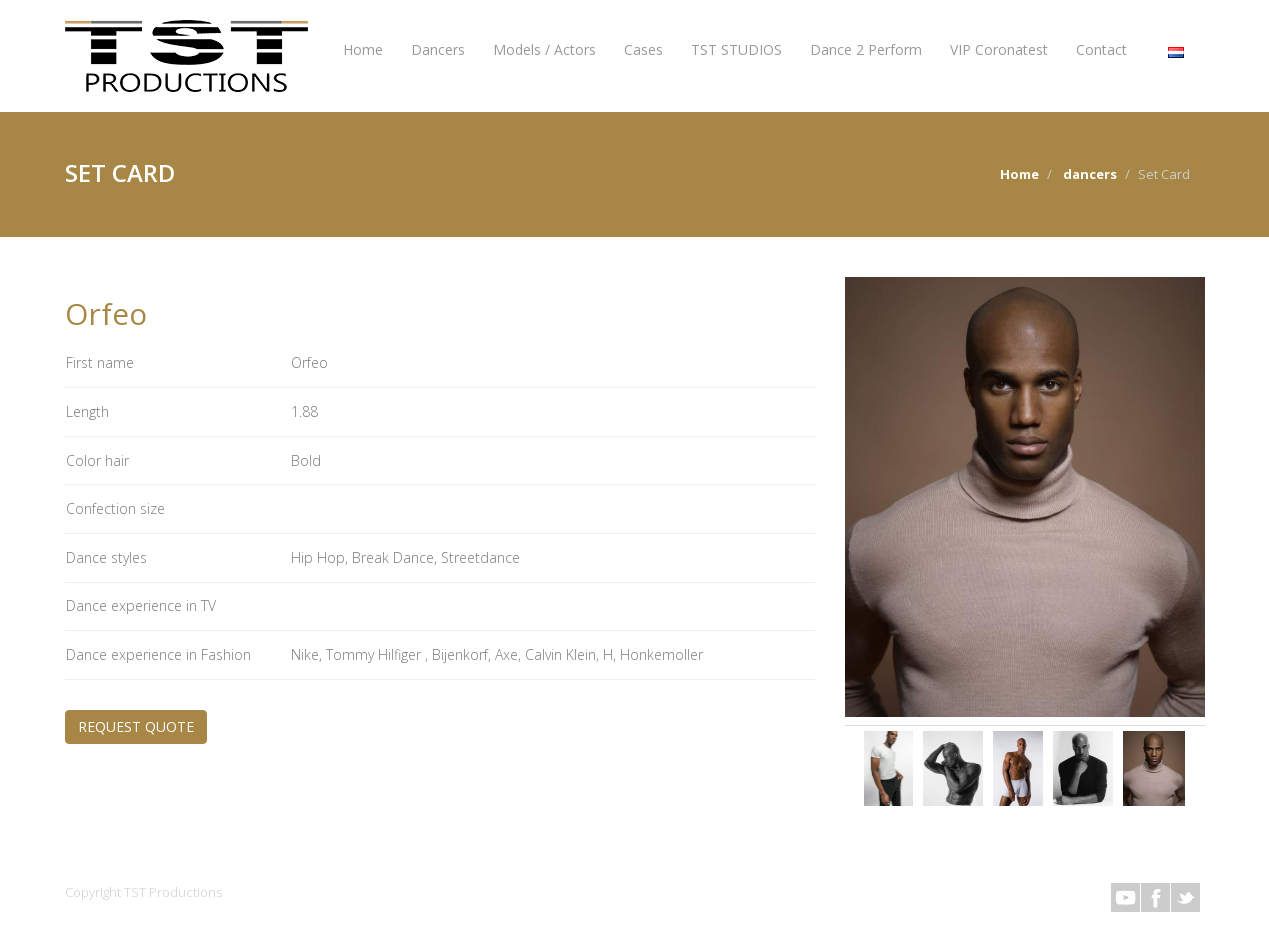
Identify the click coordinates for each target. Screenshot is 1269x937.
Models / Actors (544, 49)
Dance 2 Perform (866, 49)
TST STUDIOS (736, 49)
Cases (643, 49)
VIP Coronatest (999, 49)
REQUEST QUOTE (136, 726)
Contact (1101, 49)
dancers (1090, 174)
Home (363, 49)
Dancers (438, 49)
